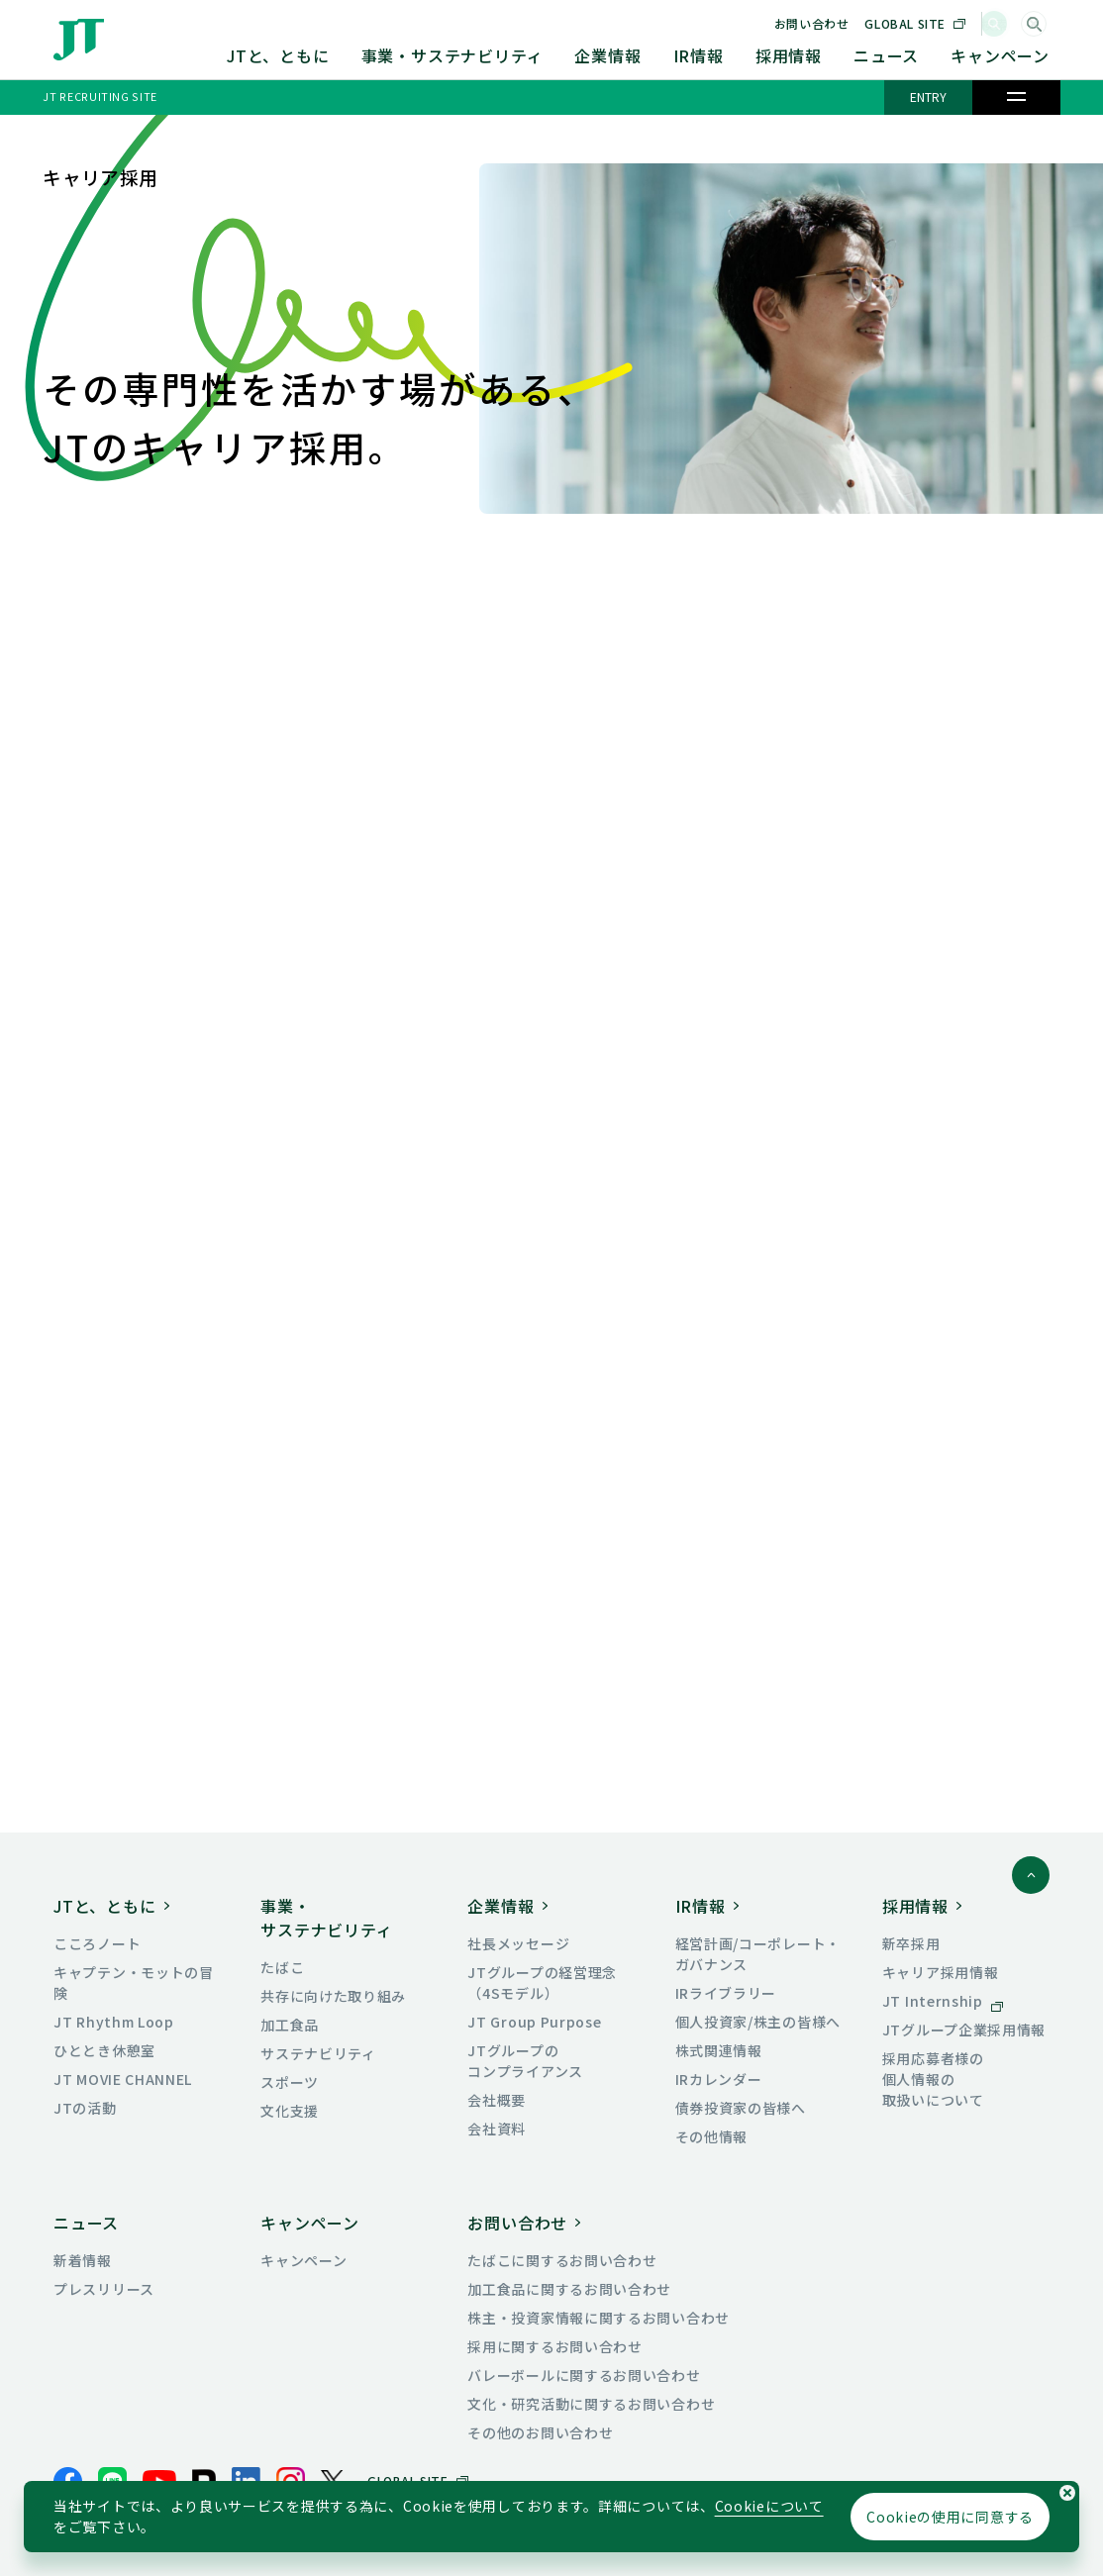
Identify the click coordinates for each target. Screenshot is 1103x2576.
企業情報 (607, 55)
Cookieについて (769, 2506)
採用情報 (788, 55)
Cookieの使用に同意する (950, 2516)
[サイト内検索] (1034, 24)
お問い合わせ (840, 23)
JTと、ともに (278, 55)
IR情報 (698, 55)
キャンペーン (1000, 55)
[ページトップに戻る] (1031, 1875)
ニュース (886, 55)
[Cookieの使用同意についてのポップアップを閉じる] (1067, 2493)
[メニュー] (1016, 97)
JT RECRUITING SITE (100, 96)
